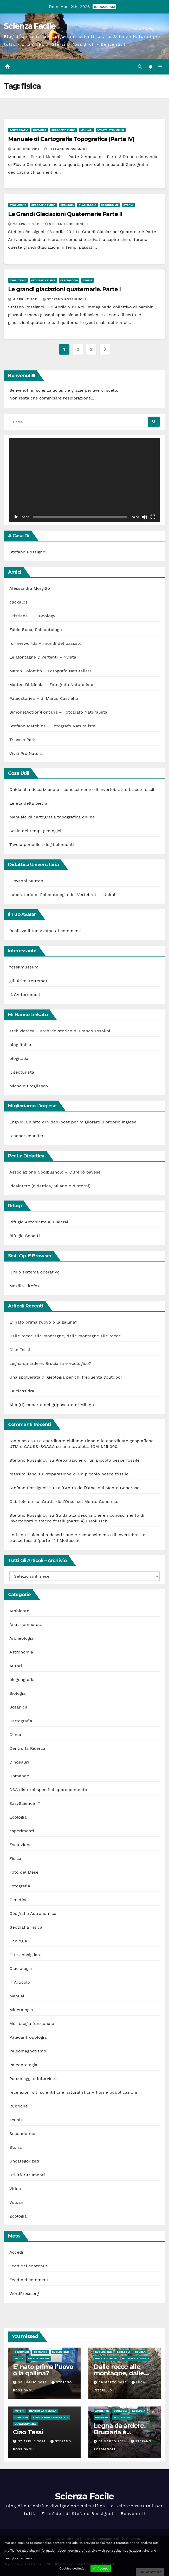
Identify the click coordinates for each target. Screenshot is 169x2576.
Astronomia (21, 1652)
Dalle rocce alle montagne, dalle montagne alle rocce (65, 1335)
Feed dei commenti (29, 2279)
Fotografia (19, 1885)
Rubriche (18, 2106)
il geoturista (21, 1072)
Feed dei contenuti (28, 2265)
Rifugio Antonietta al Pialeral (38, 1221)
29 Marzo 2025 (113, 2382)
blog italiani (21, 1044)
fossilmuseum (23, 967)
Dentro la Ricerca (27, 1748)
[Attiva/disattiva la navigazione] (160, 66)
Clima (15, 1734)
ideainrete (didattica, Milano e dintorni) (49, 1185)
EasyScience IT (24, 1803)
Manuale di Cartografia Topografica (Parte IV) (71, 139)
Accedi (16, 2252)
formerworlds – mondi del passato (45, 643)
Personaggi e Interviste (33, 2078)
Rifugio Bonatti (24, 1235)
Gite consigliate (25, 1954)
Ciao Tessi (19, 1349)
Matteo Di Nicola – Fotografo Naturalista (51, 684)
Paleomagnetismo (27, 2051)
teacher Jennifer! (27, 1135)
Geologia (67, 205)
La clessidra (21, 1390)
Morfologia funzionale (31, 2023)
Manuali (86, 129)
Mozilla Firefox (24, 1285)
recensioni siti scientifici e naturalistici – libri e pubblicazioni (73, 2092)
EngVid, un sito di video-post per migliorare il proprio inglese (72, 1122)
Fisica (15, 1858)
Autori (15, 1665)
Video (15, 2188)
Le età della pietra (28, 803)
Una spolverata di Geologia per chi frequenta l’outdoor (65, 1377)
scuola (16, 2119)
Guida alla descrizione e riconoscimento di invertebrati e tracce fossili (82, 789)
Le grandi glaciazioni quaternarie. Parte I (64, 289)
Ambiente (19, 1610)
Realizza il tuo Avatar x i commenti (45, 930)
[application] (84, 480)
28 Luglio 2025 (33, 2382)
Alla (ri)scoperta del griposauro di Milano (51, 1404)
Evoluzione (18, 205)
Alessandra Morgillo (29, 588)
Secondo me (110, 205)
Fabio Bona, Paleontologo (35, 629)
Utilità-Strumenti (110, 129)
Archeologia (21, 1638)
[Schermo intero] (152, 517)
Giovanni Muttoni (26, 880)
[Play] (16, 517)
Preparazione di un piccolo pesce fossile (98, 1460)
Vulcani (16, 2202)
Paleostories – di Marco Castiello (43, 698)
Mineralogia (21, 2009)
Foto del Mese (23, 1872)
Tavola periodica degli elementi (41, 844)
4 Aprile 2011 (26, 299)
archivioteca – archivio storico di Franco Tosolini (59, 1030)
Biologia (17, 1693)
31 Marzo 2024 (113, 2441)
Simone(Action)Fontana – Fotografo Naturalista (58, 712)
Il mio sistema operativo (34, 1272)
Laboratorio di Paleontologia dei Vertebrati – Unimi (62, 894)
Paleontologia (23, 2064)
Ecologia (18, 1817)
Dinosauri (19, 1762)
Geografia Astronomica (32, 1913)
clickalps (18, 602)
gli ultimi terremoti (29, 980)
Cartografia (19, 129)
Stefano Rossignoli (66, 149)
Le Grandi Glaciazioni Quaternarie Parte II (65, 214)
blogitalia (18, 1058)
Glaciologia (87, 205)
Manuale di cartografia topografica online (52, 817)
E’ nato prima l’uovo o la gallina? (43, 1322)
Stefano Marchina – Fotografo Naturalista (52, 725)
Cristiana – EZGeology (32, 615)
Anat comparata (26, 1624)
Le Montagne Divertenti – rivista (42, 657)
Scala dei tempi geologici (35, 830)
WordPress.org (24, 2293)
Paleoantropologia (28, 2037)
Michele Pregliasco (28, 1085)
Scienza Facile (29, 26)
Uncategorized (24, 2161)
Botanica (18, 1707)
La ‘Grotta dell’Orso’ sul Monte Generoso (98, 1487)
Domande (39, 129)
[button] (140, 66)
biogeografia (22, 1679)
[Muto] (144, 517)
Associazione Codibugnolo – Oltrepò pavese (55, 1172)
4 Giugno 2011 (27, 149)
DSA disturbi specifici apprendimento (48, 1789)
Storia (128, 205)
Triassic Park (22, 739)
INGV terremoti (24, 994)
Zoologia (18, 2216)
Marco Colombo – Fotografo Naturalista (50, 670)
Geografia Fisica (63, 129)
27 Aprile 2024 (32, 2441)
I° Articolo (19, 1982)
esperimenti (21, 1830)
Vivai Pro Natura (26, 753)
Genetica (18, 1899)
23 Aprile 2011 (27, 224)
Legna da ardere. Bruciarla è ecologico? (50, 1363)
